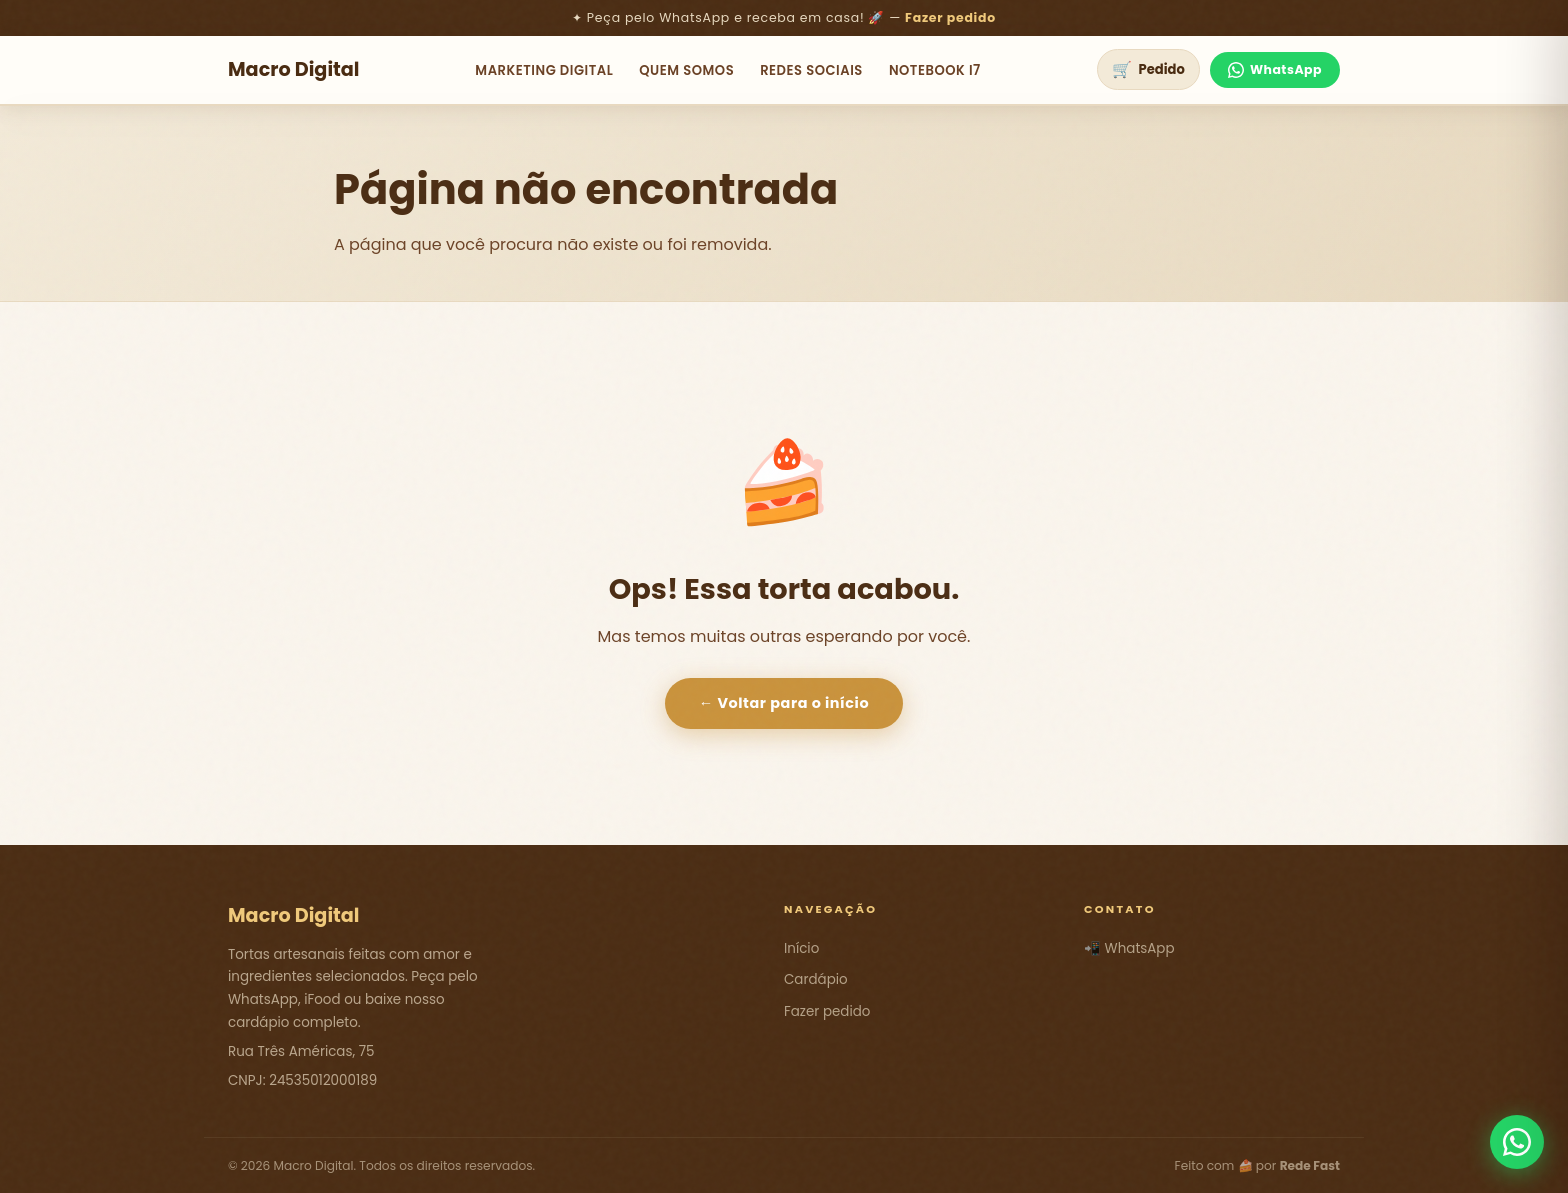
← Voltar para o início (784, 703)
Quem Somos (686, 70)
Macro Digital (294, 69)
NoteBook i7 (935, 70)
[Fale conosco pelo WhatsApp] (1517, 1142)
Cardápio (816, 979)
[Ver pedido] (1148, 69)
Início (801, 948)
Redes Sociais (811, 70)
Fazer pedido (950, 17)
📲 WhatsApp (1129, 948)
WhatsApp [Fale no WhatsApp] (1275, 69)
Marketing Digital (544, 70)
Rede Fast (1310, 1165)
